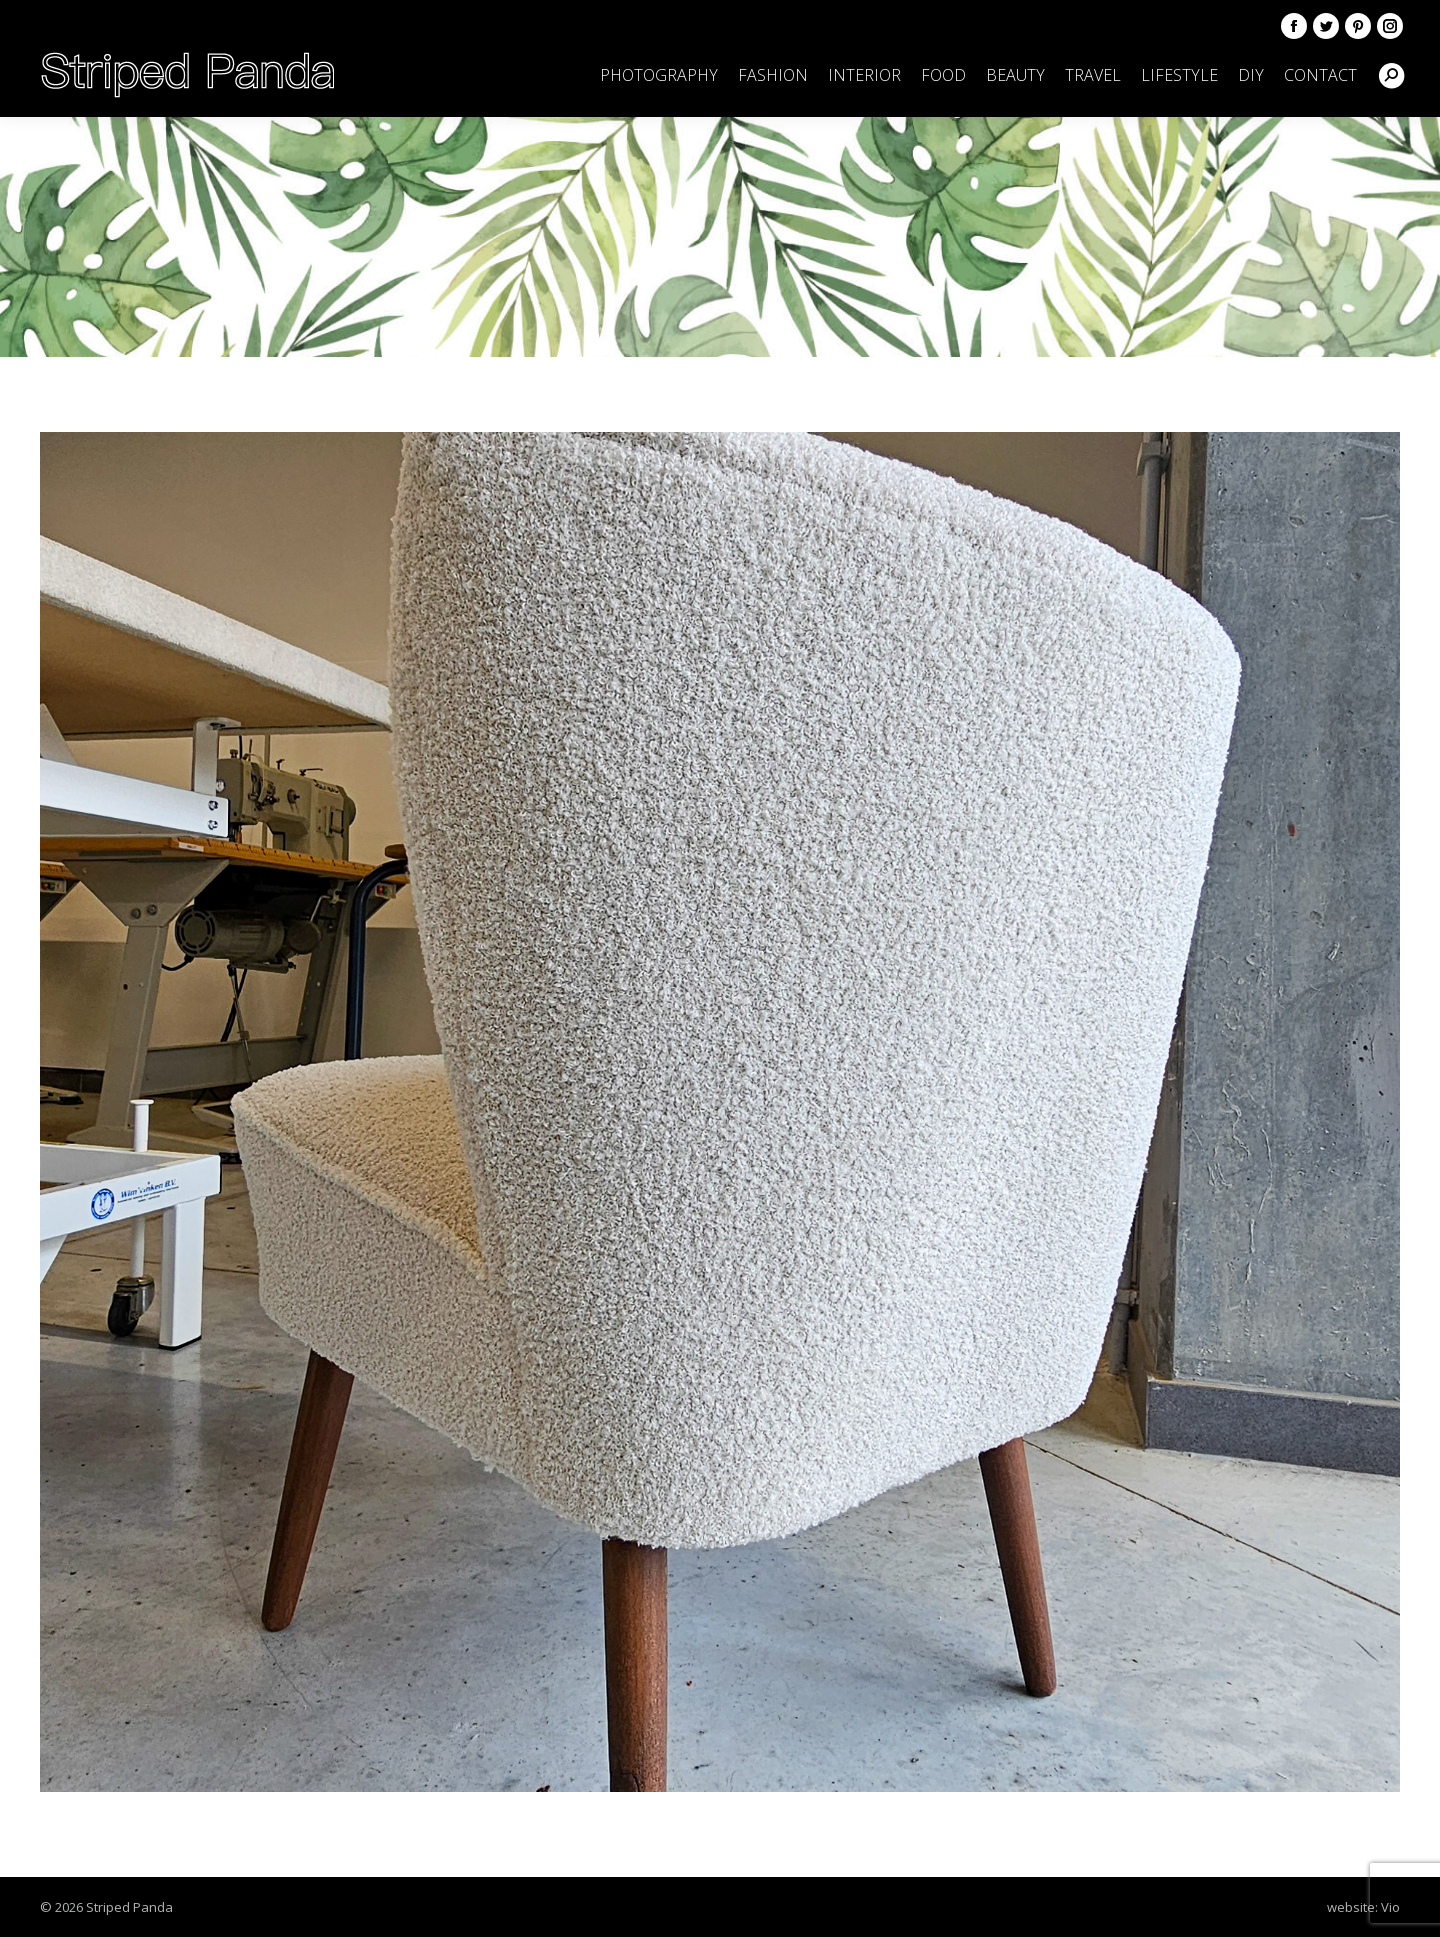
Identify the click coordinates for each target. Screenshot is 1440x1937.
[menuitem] (659, 75)
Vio (1390, 1907)
